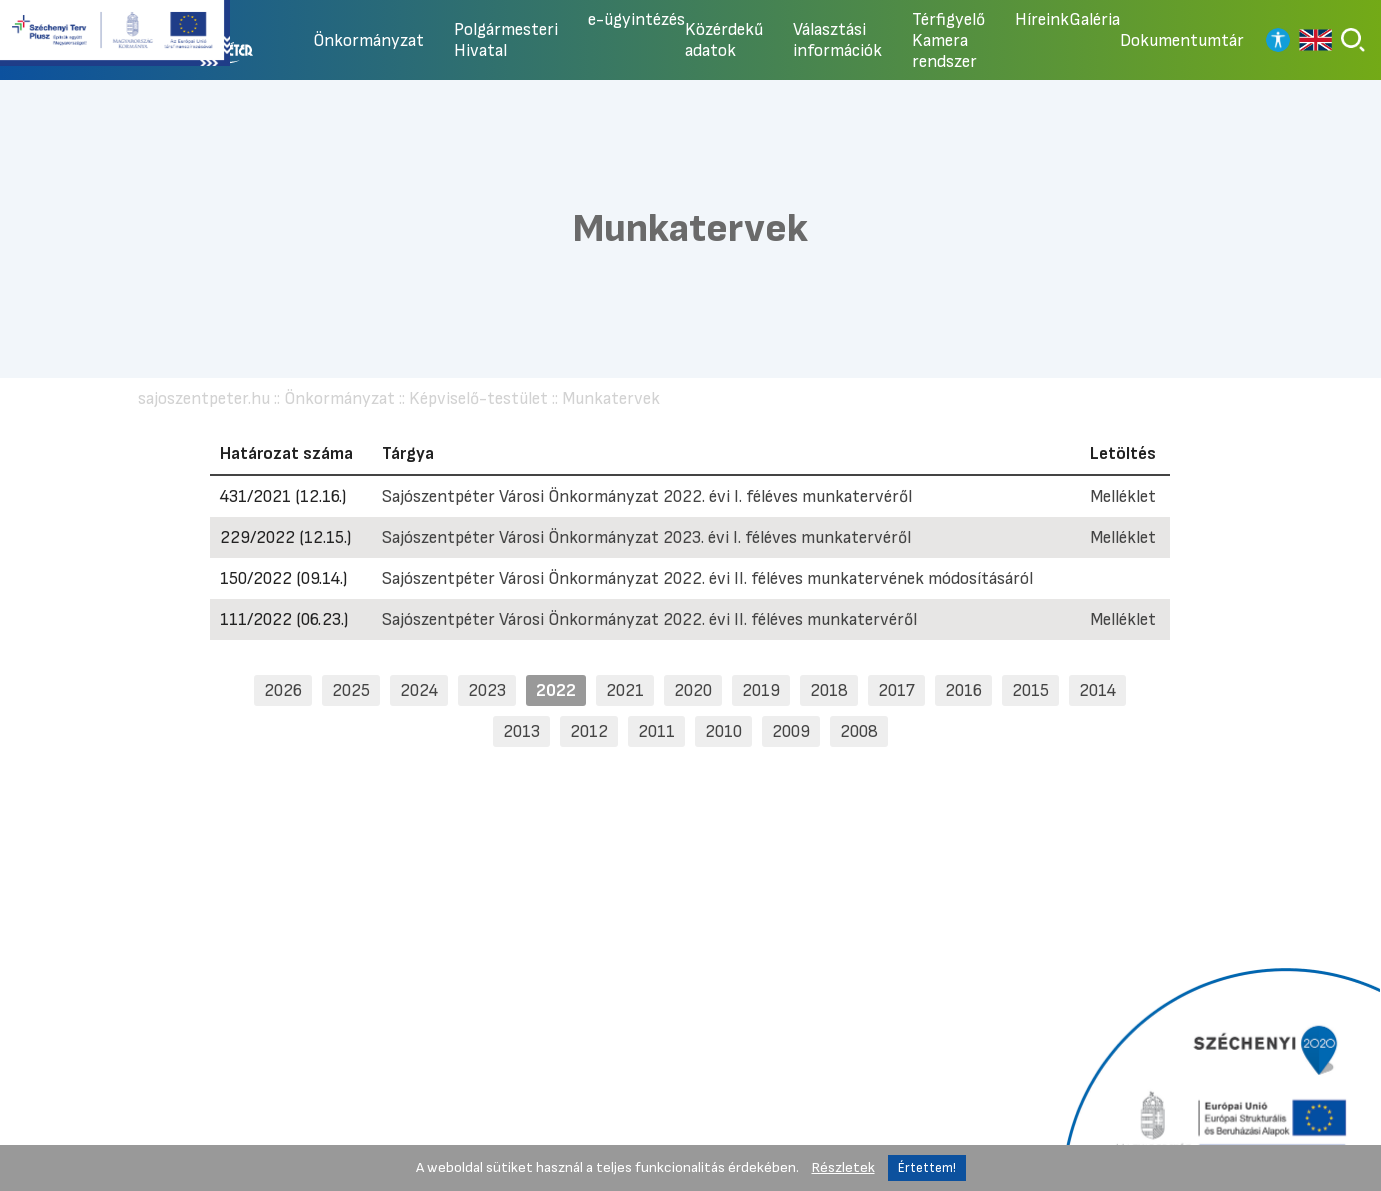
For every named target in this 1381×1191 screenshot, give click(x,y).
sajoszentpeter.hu (204, 398)
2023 (487, 690)
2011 (656, 731)
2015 (1030, 690)
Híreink (1042, 19)
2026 (283, 690)
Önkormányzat (368, 40)
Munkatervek (611, 398)
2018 (829, 690)
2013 (521, 731)
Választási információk (837, 40)
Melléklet (1123, 496)
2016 (963, 690)
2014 (1097, 690)
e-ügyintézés (636, 19)
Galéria (1094, 19)
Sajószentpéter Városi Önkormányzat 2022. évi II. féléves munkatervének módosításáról (707, 578)
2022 (556, 690)
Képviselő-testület (478, 398)
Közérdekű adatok (724, 40)
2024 (419, 690)
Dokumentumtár (1182, 40)
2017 (896, 690)
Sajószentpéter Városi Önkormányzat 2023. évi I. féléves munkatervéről (646, 537)
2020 (693, 690)
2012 (589, 731)
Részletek (843, 1167)
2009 (791, 731)
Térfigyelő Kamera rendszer (948, 40)
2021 (625, 690)
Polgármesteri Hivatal (506, 40)
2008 (859, 731)
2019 (761, 690)
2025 (351, 690)
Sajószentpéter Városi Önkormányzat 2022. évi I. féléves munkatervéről (647, 496)
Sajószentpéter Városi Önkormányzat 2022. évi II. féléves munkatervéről (649, 619)
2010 (723, 731)
